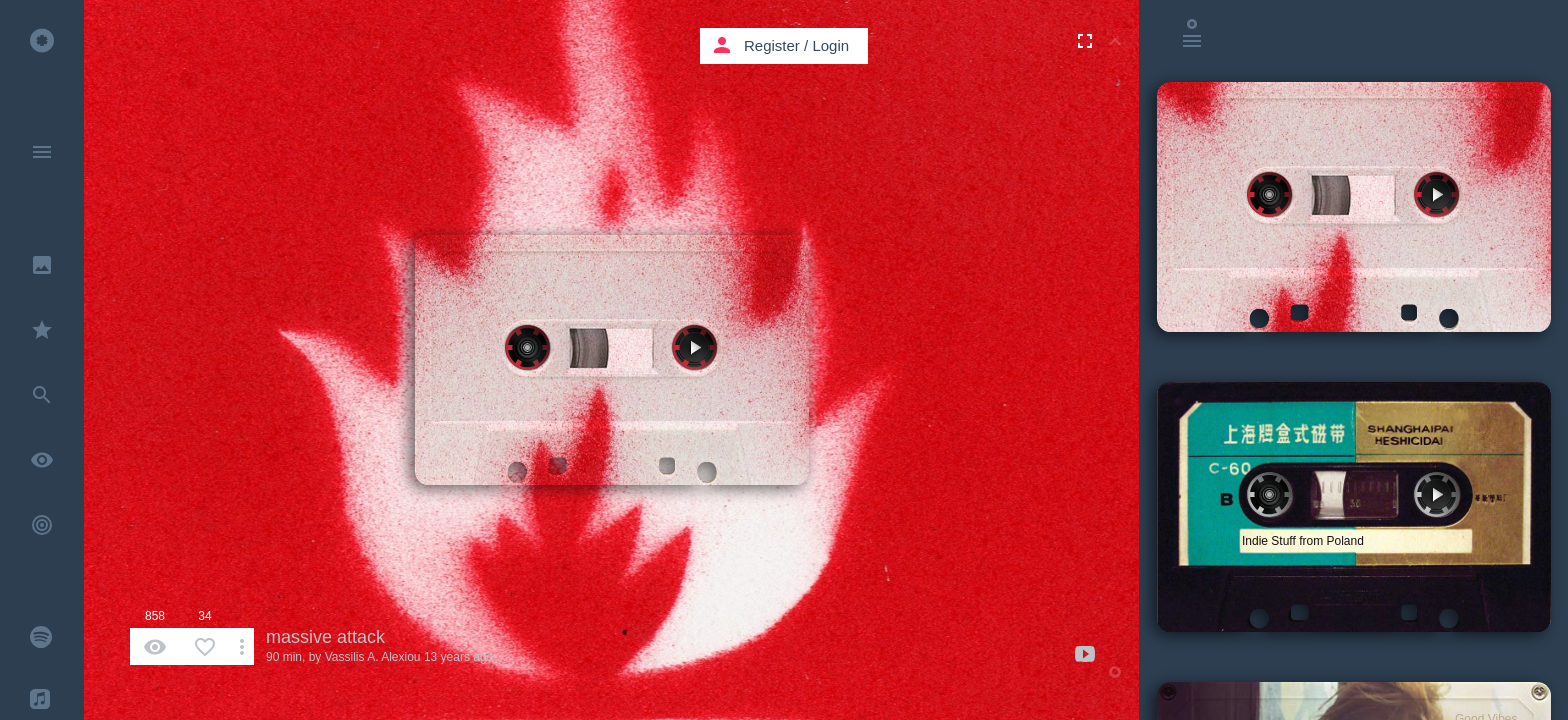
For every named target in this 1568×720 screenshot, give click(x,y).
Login (830, 45)
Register (772, 45)
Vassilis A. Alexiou (373, 657)
